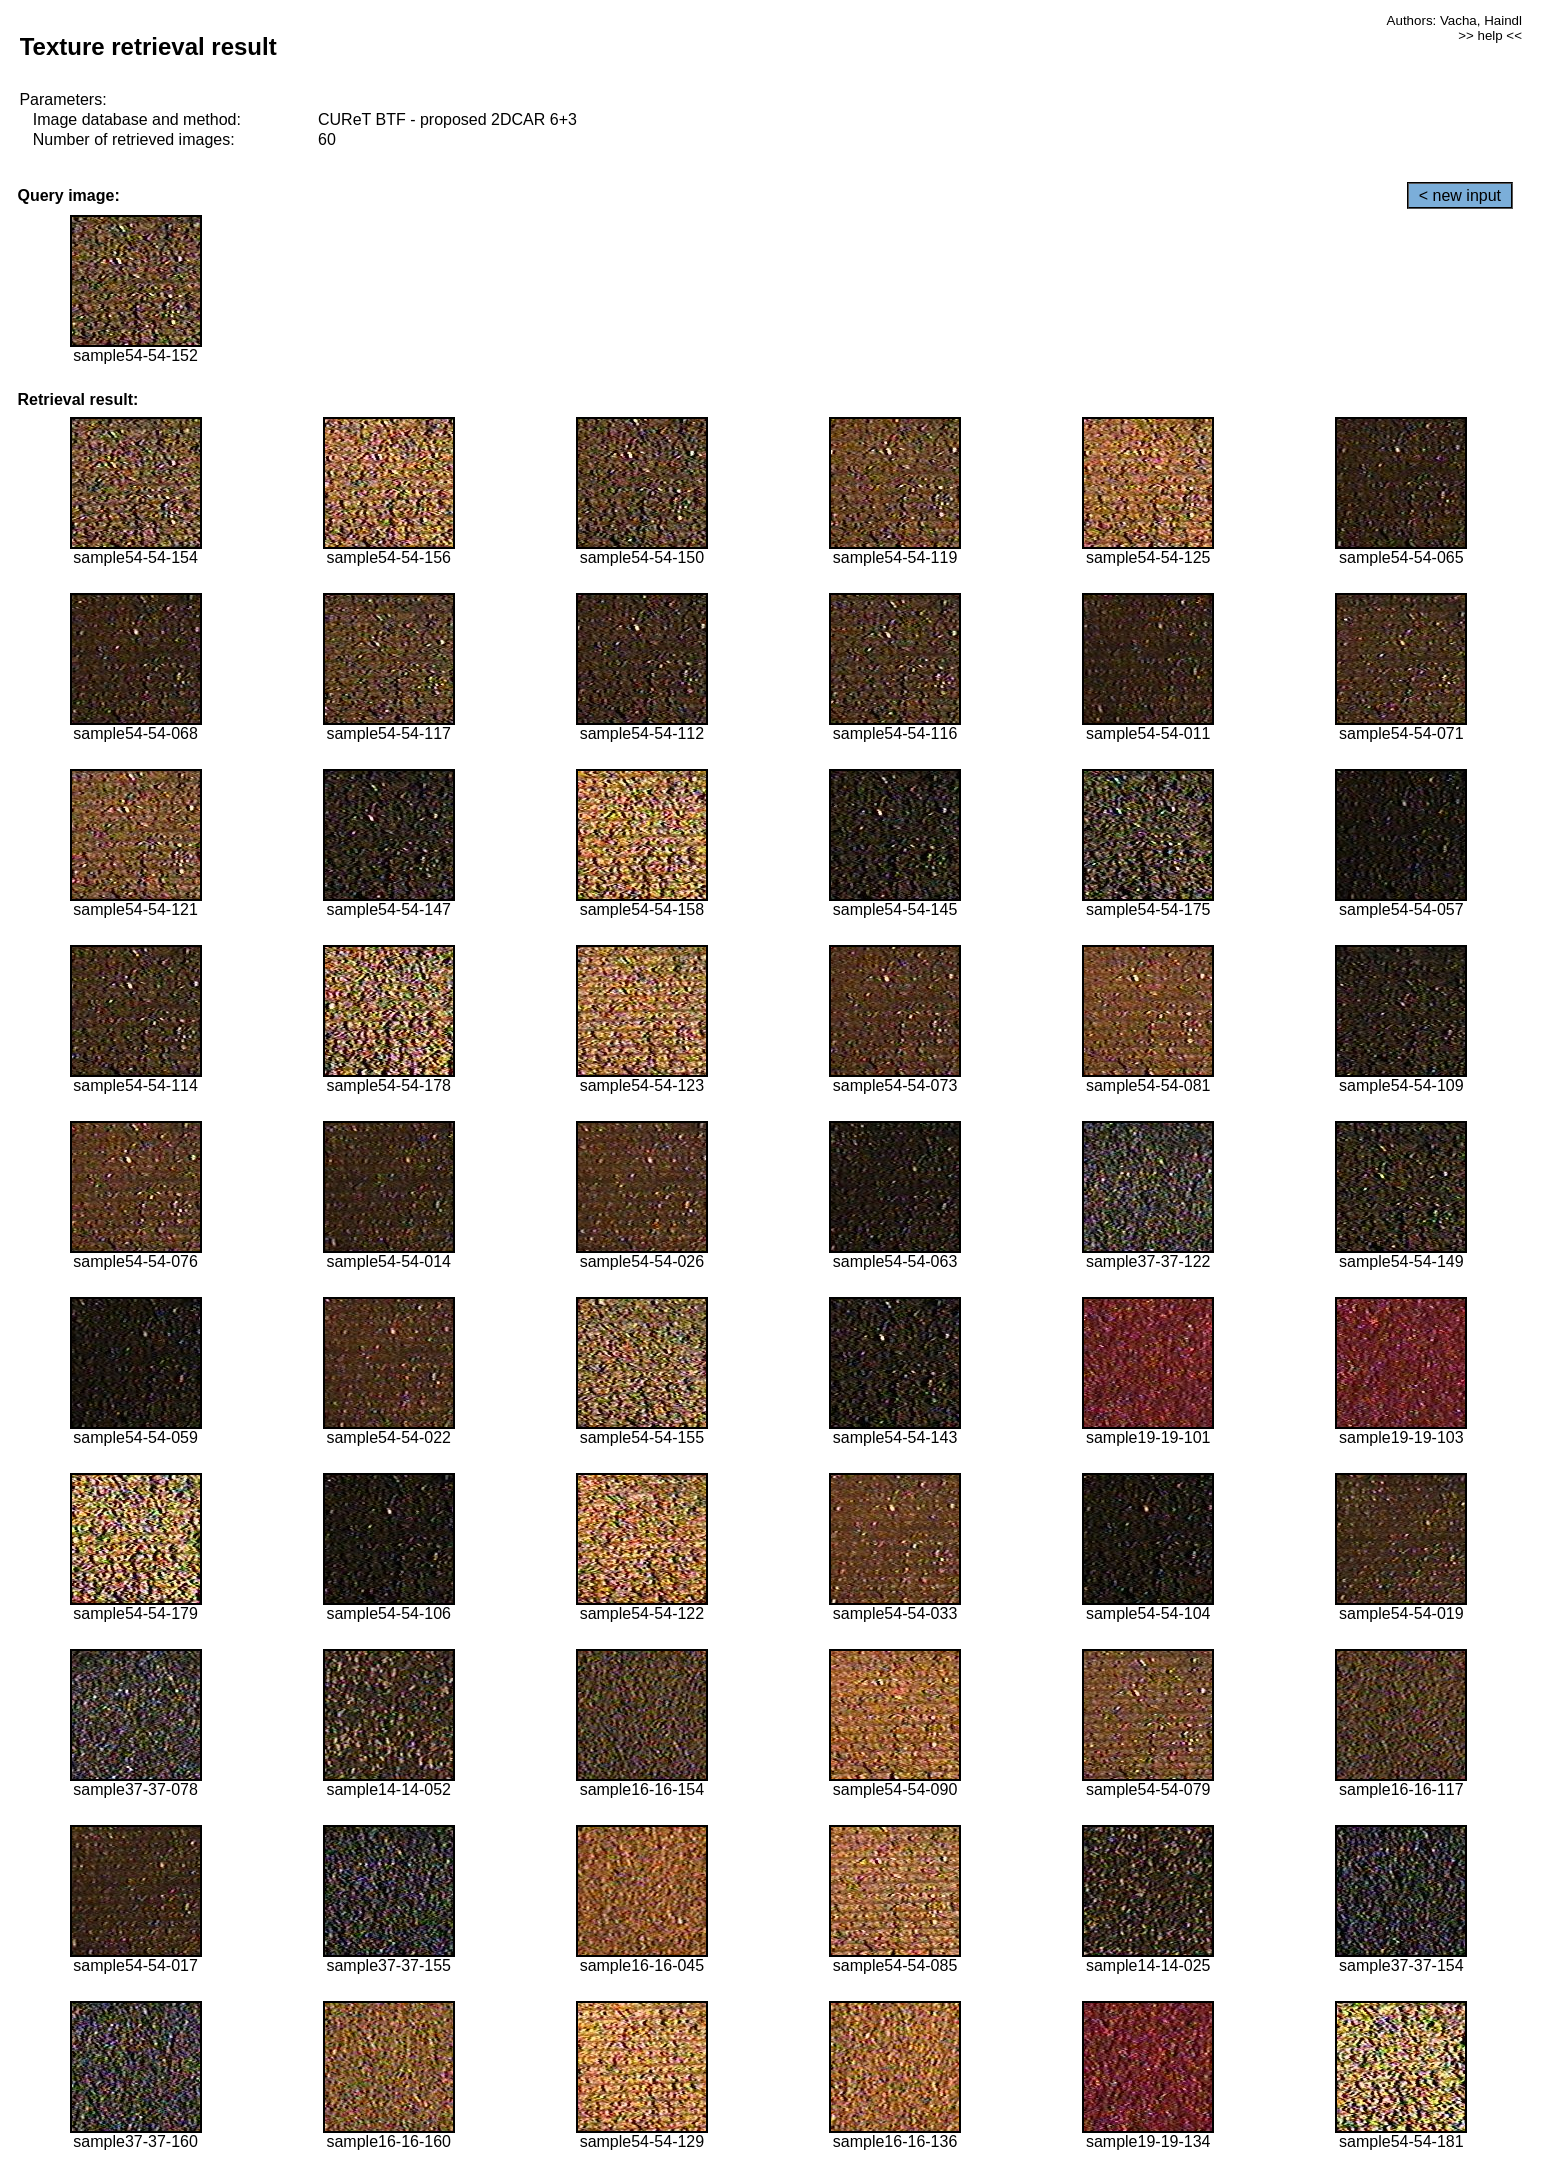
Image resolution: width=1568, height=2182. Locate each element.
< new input (1460, 195)
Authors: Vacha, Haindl (1454, 20)
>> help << (1490, 35)
